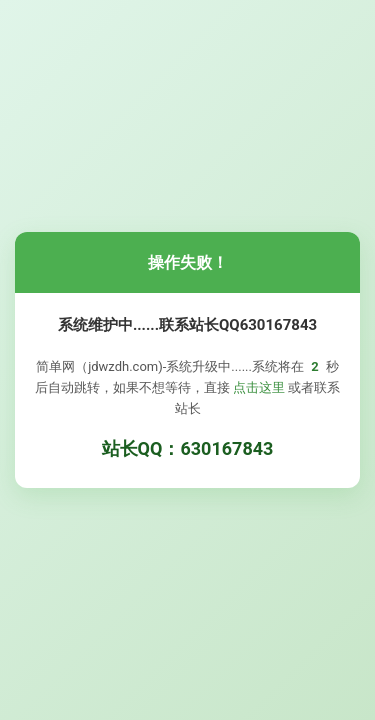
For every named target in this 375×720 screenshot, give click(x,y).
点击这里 (259, 387)
